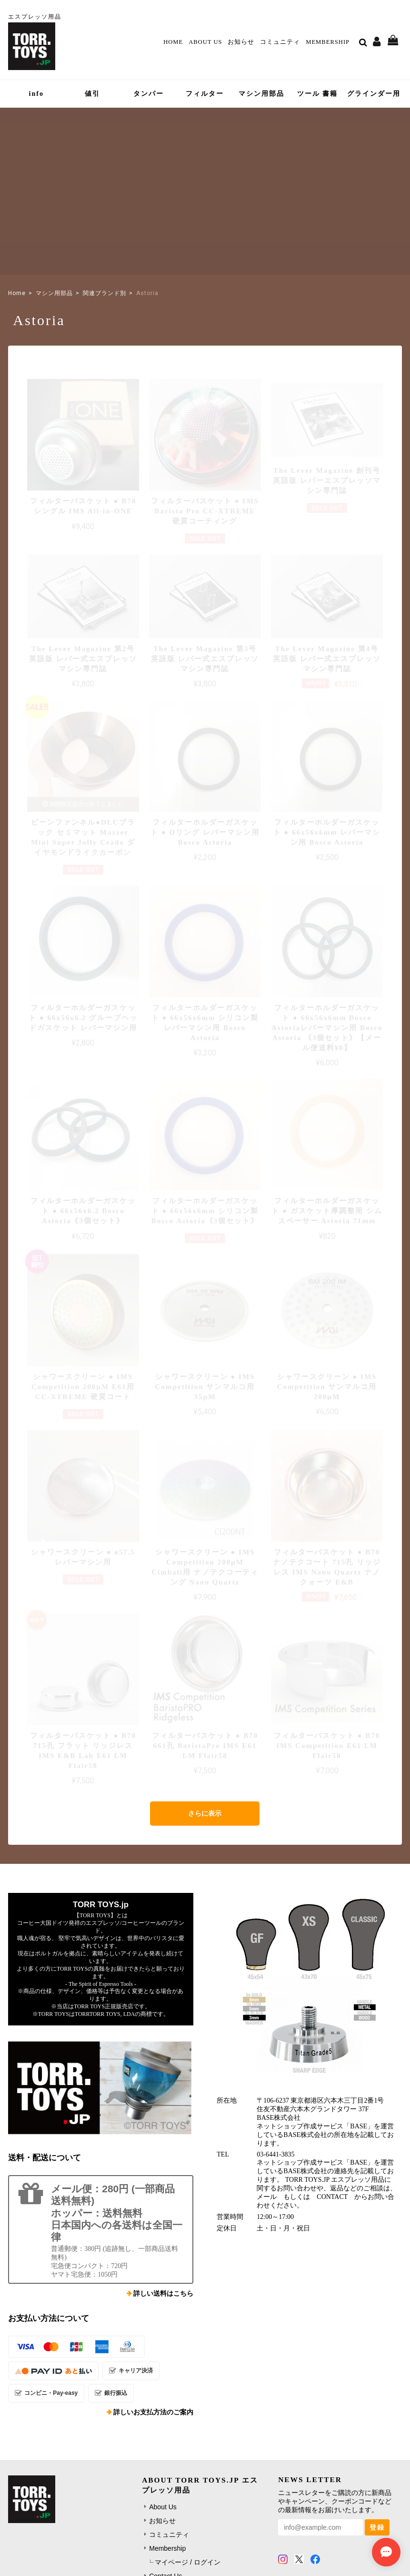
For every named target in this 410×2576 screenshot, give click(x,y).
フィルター (205, 93)
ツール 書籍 (317, 93)
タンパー (148, 93)
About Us (205, 42)
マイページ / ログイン (187, 2562)
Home (173, 42)
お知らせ (241, 42)
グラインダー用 (373, 93)
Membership (328, 42)
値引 (92, 93)
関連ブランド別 (104, 293)
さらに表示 (204, 1813)
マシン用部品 (261, 93)
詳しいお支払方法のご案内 (153, 2412)
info (36, 93)
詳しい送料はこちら (163, 2293)
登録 (377, 2527)
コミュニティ (280, 42)
